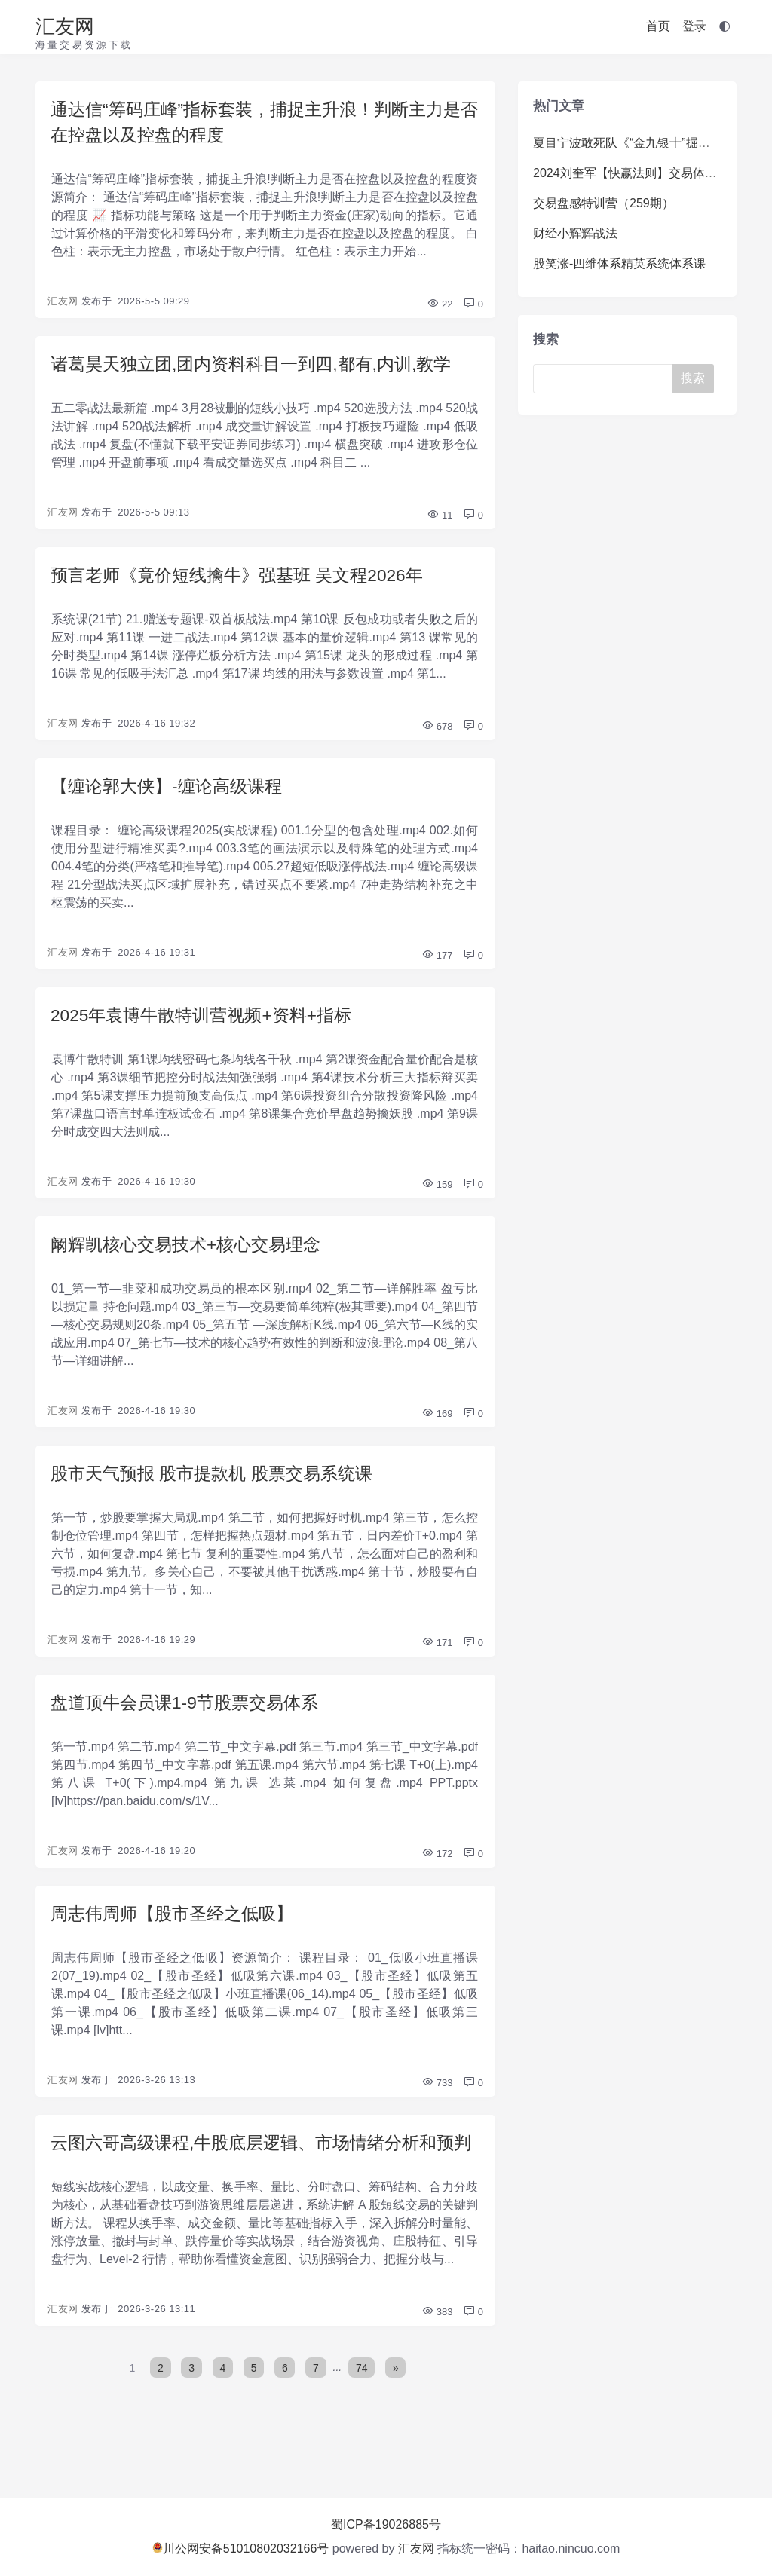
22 (439, 307)
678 (436, 732)
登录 (694, 26)
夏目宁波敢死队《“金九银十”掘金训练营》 (645, 142)
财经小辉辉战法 (575, 233)
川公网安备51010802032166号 (240, 2548)
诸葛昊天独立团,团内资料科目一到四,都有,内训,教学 (260, 367)
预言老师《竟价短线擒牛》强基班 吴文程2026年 (245, 580)
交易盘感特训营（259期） (603, 203)
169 (436, 1424)
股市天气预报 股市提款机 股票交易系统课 (218, 1484)
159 (436, 1193)
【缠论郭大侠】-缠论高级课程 (171, 792)
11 (439, 519)
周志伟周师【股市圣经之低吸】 (177, 1927)
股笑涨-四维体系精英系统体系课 (619, 263)
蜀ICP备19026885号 (386, 2524)
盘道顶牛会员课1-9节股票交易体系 (190, 1715)
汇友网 (64, 26)
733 (436, 2097)
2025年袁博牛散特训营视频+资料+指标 (208, 1023)
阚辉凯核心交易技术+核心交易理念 (191, 1254)
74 (363, 2411)
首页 (658, 26)
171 (436, 1654)
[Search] (608, 378)
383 (436, 2355)
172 (436, 1867)
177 (436, 962)
